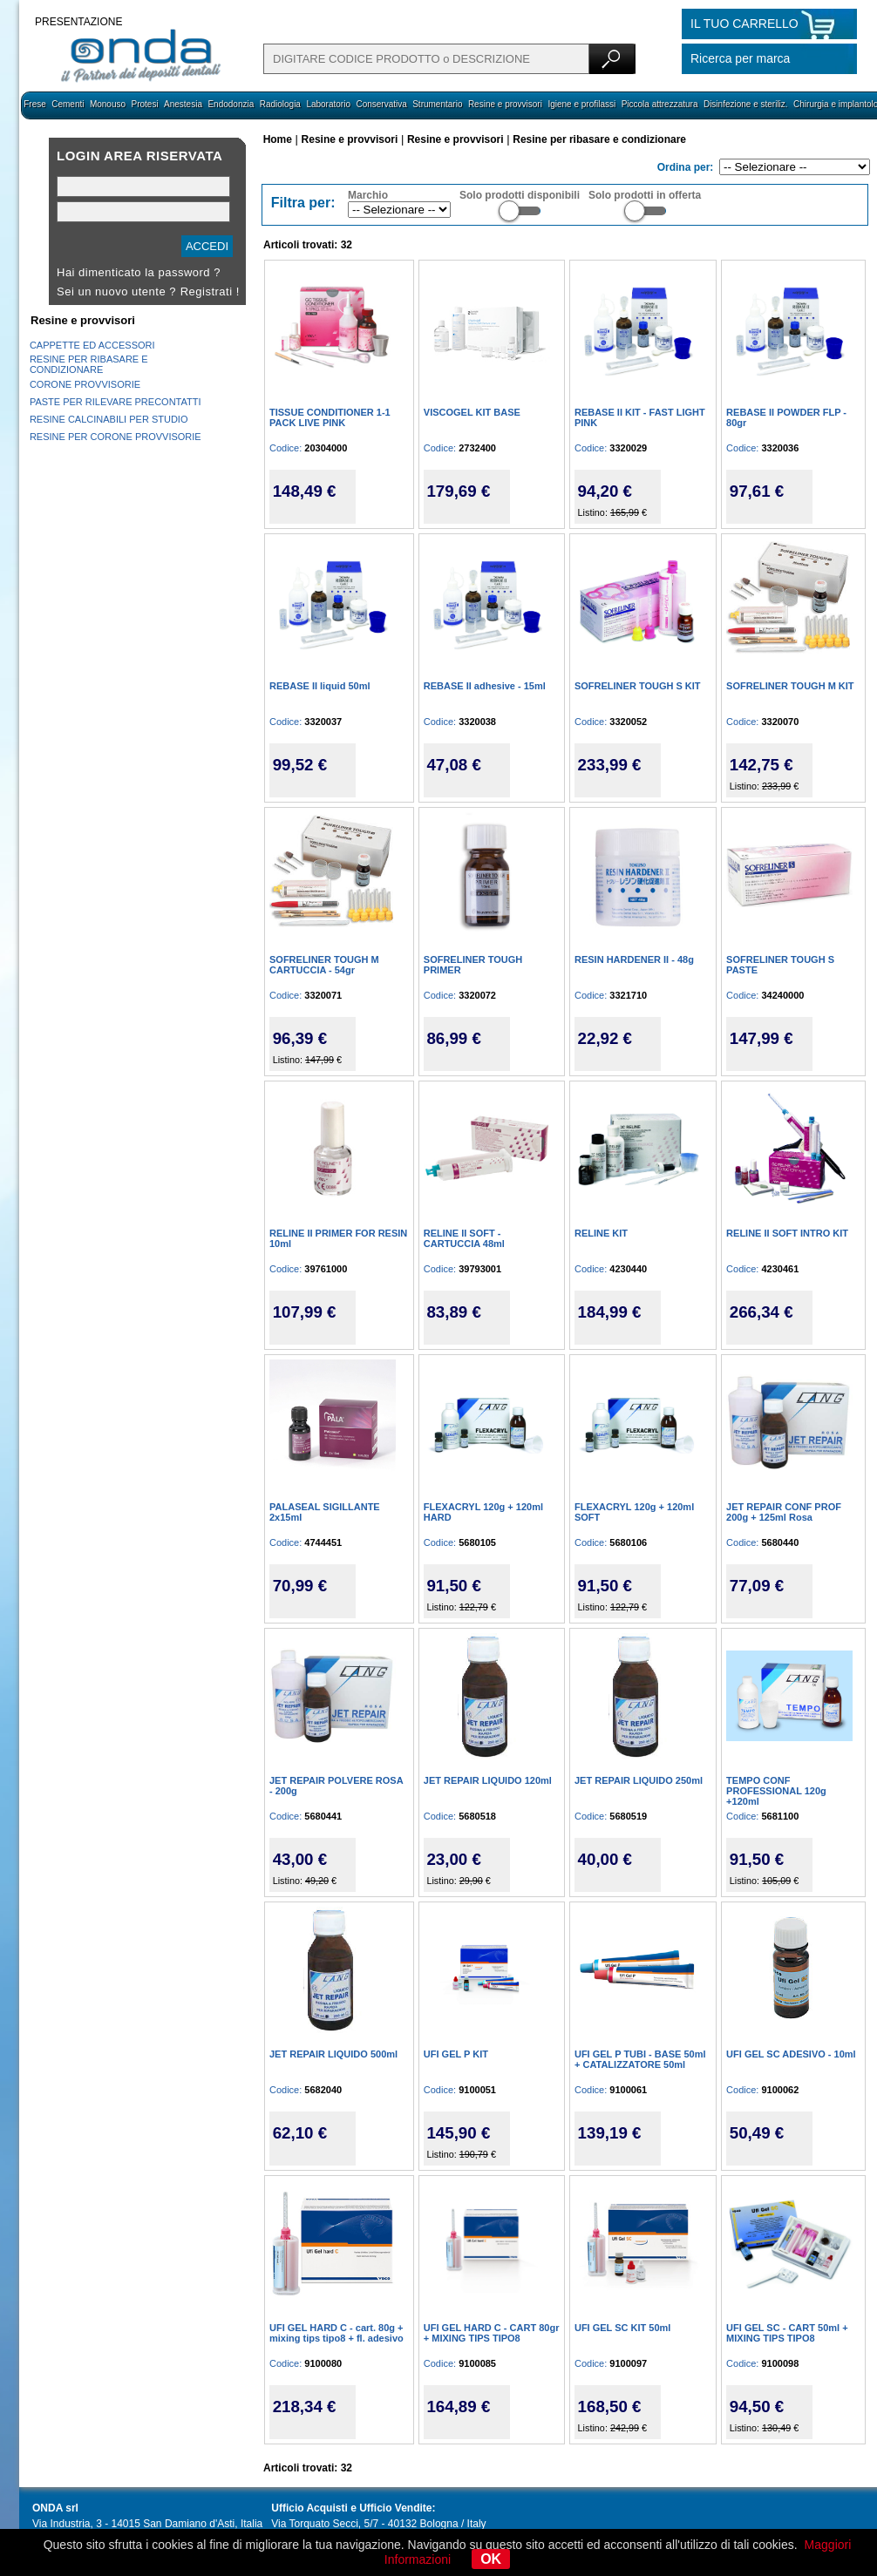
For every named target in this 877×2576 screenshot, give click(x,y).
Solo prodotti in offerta (644, 195)
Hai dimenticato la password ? (139, 272)
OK (490, 2559)
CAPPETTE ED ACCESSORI (92, 345)
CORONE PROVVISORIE (85, 384)
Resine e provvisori (505, 104)
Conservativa (381, 104)
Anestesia (183, 104)
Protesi (144, 104)
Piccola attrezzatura (660, 104)
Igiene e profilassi (581, 104)
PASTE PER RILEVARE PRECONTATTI (115, 402)
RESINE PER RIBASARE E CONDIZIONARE (89, 364)
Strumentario (437, 104)
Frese (35, 104)
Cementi (67, 104)
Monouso (108, 104)
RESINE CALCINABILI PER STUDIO (109, 419)
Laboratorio (328, 104)
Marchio (368, 195)
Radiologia (280, 104)
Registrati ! (210, 291)
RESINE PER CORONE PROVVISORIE (115, 436)
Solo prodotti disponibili (519, 195)
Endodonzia (230, 104)
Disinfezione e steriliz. (746, 104)
